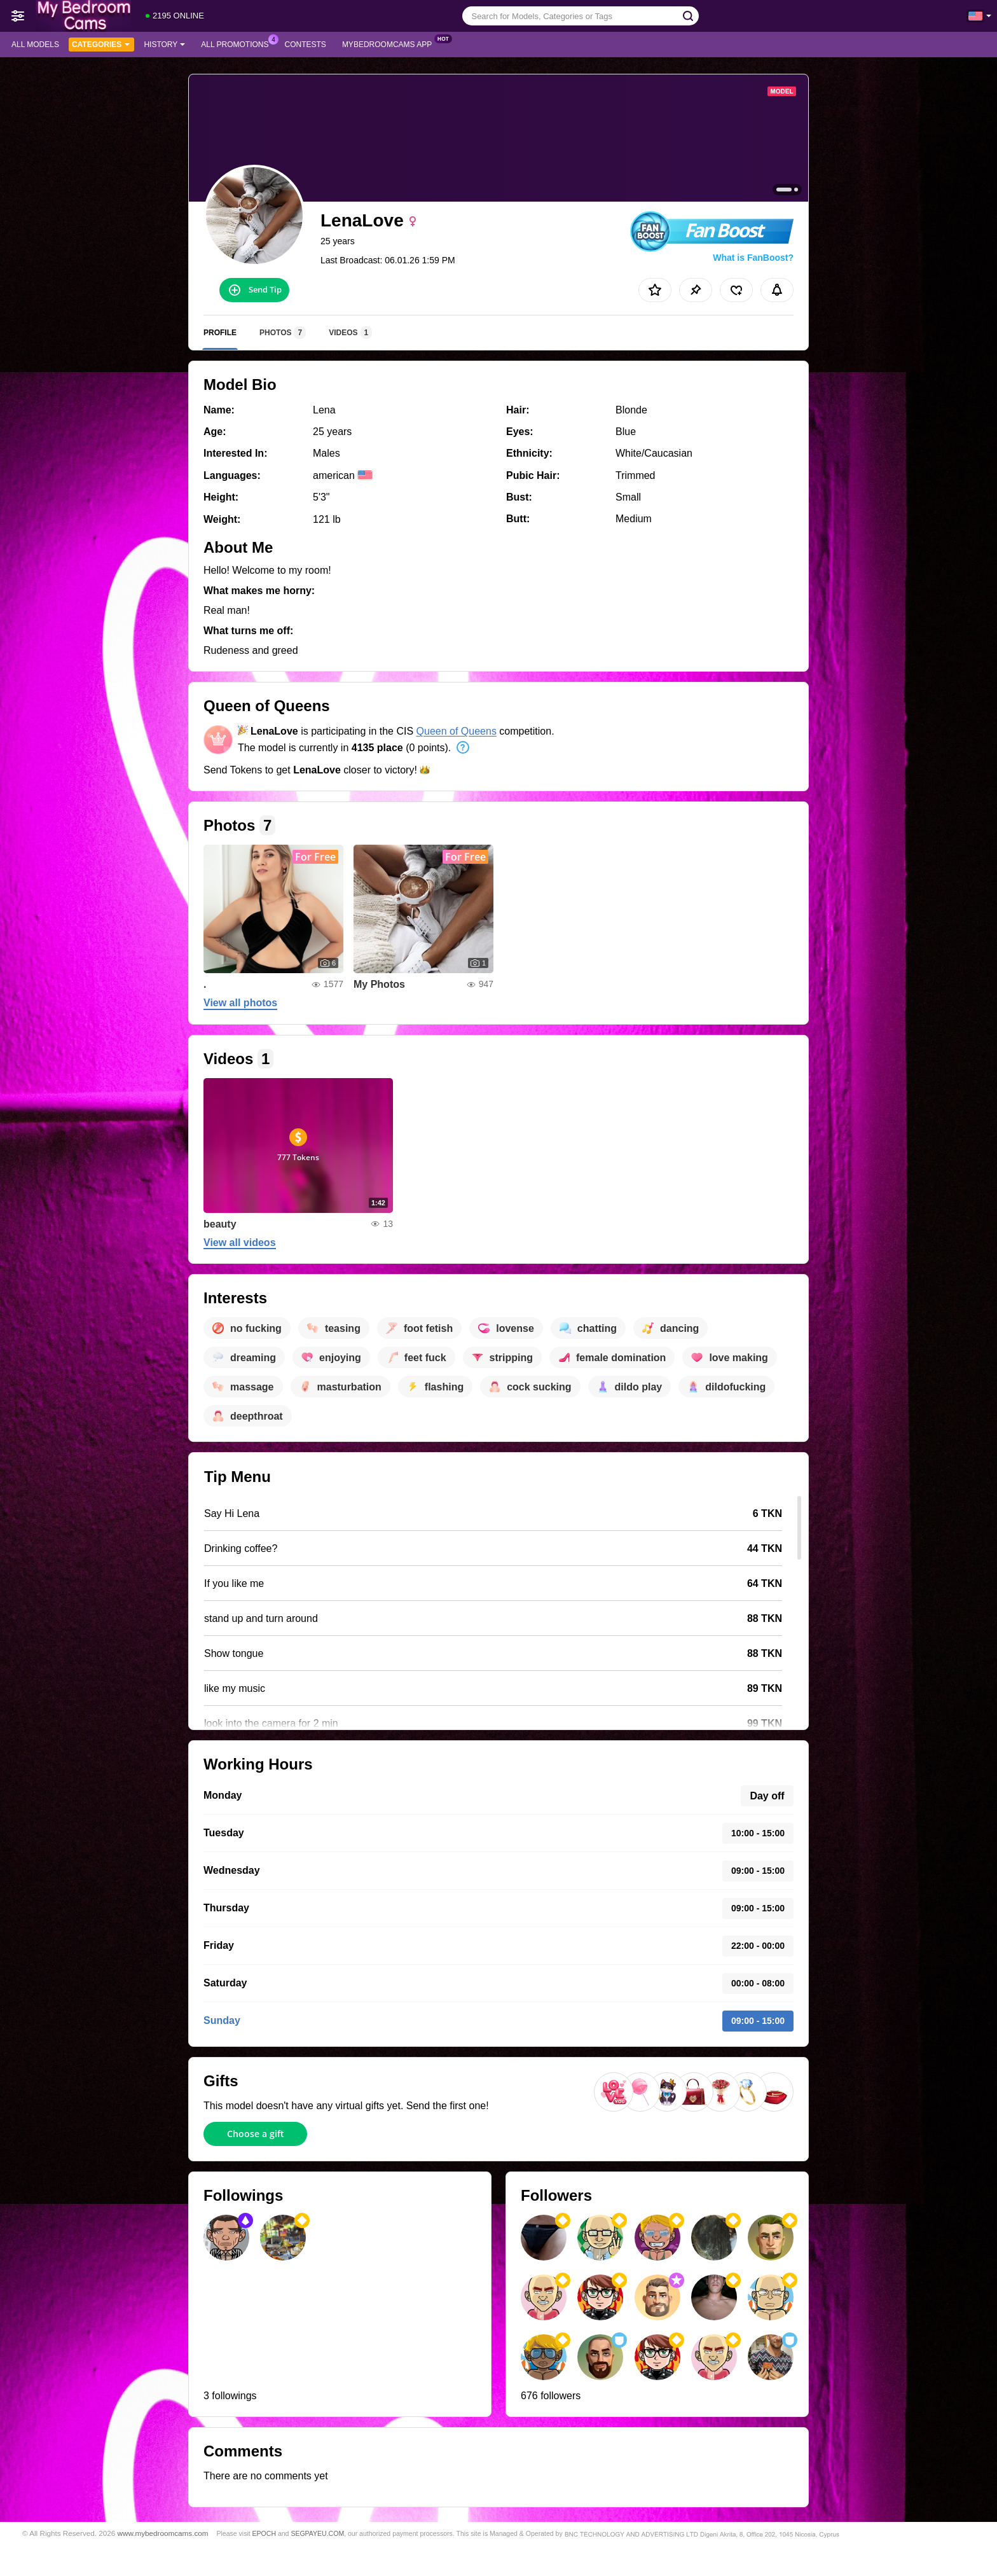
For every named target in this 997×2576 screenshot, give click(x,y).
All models (35, 44)
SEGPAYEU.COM (317, 2533)
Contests (305, 44)
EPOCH (264, 2533)
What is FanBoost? (753, 258)
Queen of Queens (456, 731)
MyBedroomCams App (390, 43)
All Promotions (238, 43)
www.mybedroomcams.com (163, 2533)
